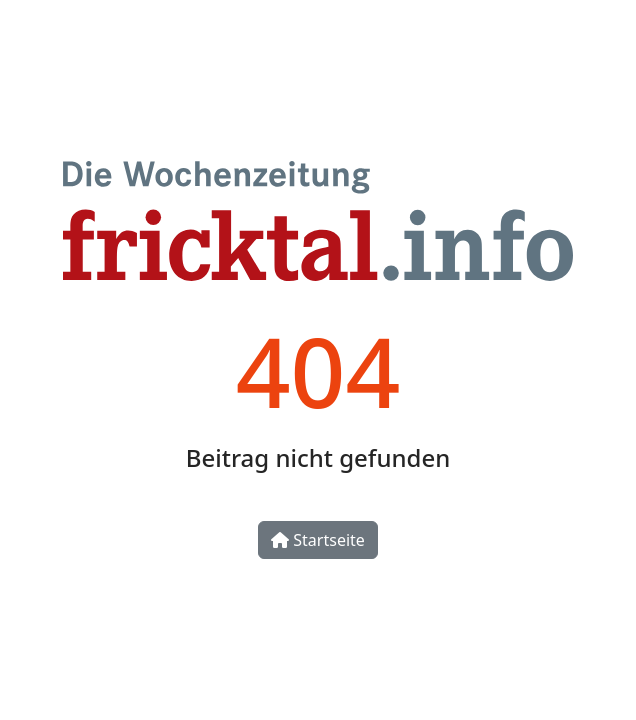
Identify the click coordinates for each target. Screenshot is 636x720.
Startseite (318, 540)
